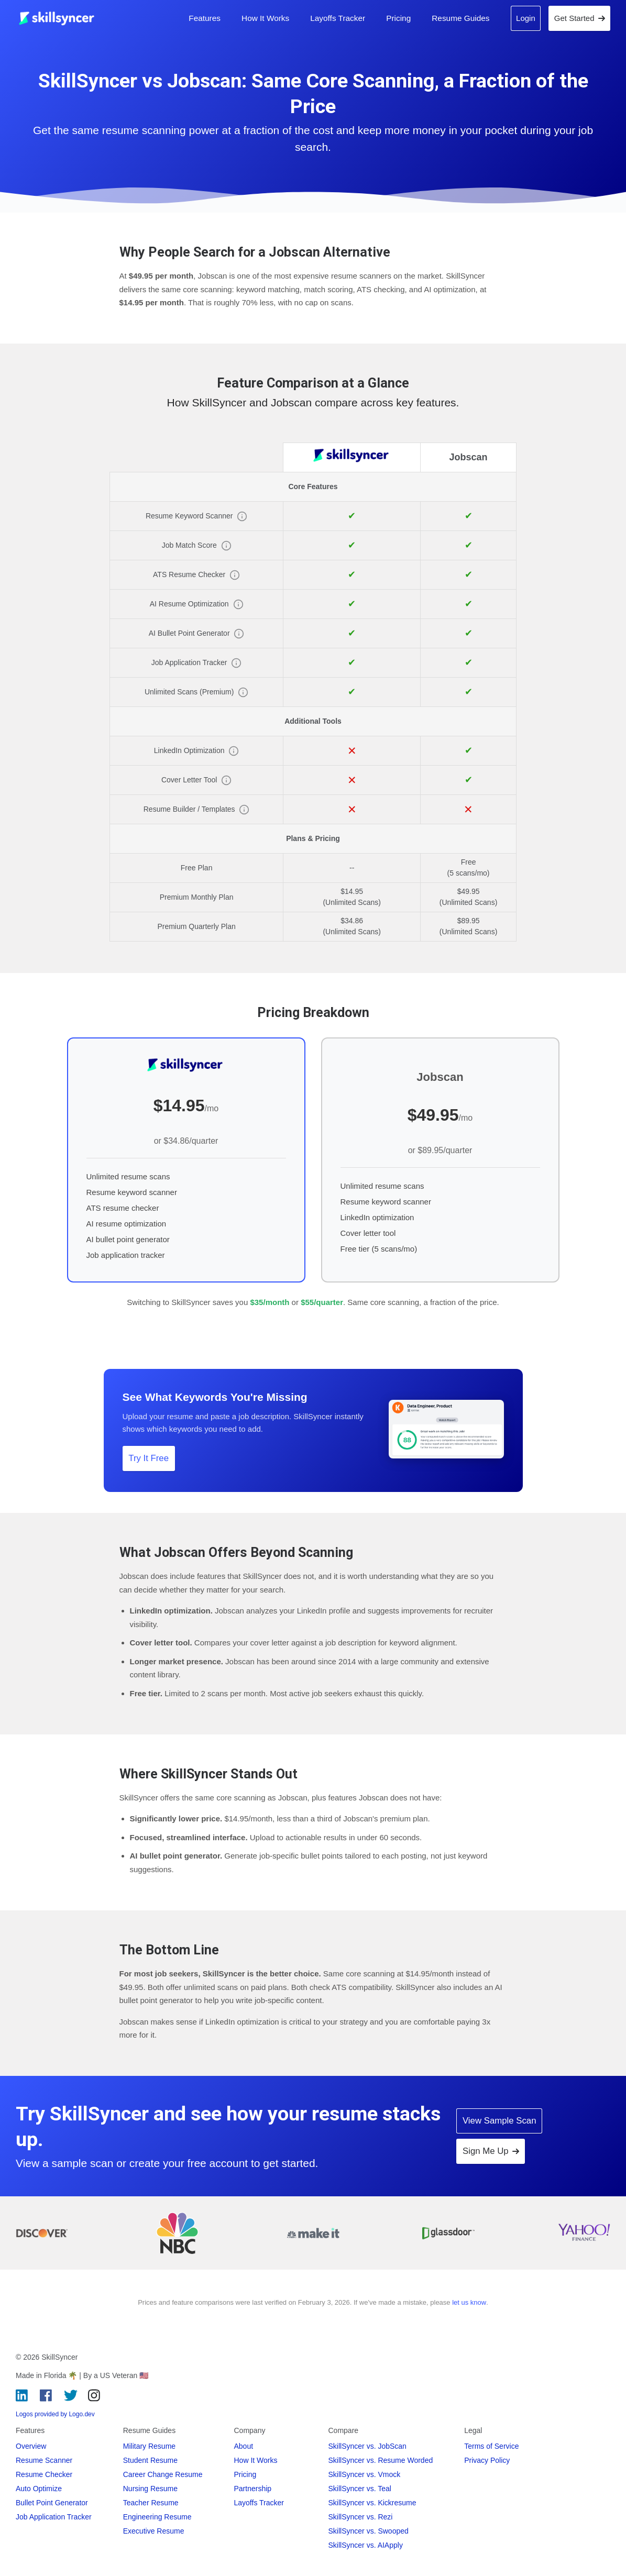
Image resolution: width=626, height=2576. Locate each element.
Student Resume (150, 2460)
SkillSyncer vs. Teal (359, 2488)
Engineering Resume (157, 2517)
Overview (31, 2446)
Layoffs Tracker (337, 18)
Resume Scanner (44, 2460)
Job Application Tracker (54, 2517)
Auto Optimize (39, 2488)
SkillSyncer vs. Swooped (368, 2531)
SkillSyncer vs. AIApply (365, 2545)
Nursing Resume (150, 2488)
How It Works (265, 18)
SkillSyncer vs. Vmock (364, 2474)
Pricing (398, 18)
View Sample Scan (499, 2121)
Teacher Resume (151, 2502)
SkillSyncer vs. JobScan (367, 2446)
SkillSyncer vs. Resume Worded (380, 2460)
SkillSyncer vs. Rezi (360, 2517)
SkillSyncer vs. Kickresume (372, 2502)
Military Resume (149, 2446)
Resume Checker (44, 2474)
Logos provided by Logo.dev (55, 2414)
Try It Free (148, 1458)
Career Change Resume (163, 2474)
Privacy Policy (487, 2460)
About (244, 2446)
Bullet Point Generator (52, 2502)
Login (525, 18)
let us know (469, 2302)
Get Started (579, 18)
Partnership (253, 2488)
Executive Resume (153, 2531)
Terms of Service (491, 2446)
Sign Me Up (491, 2151)
